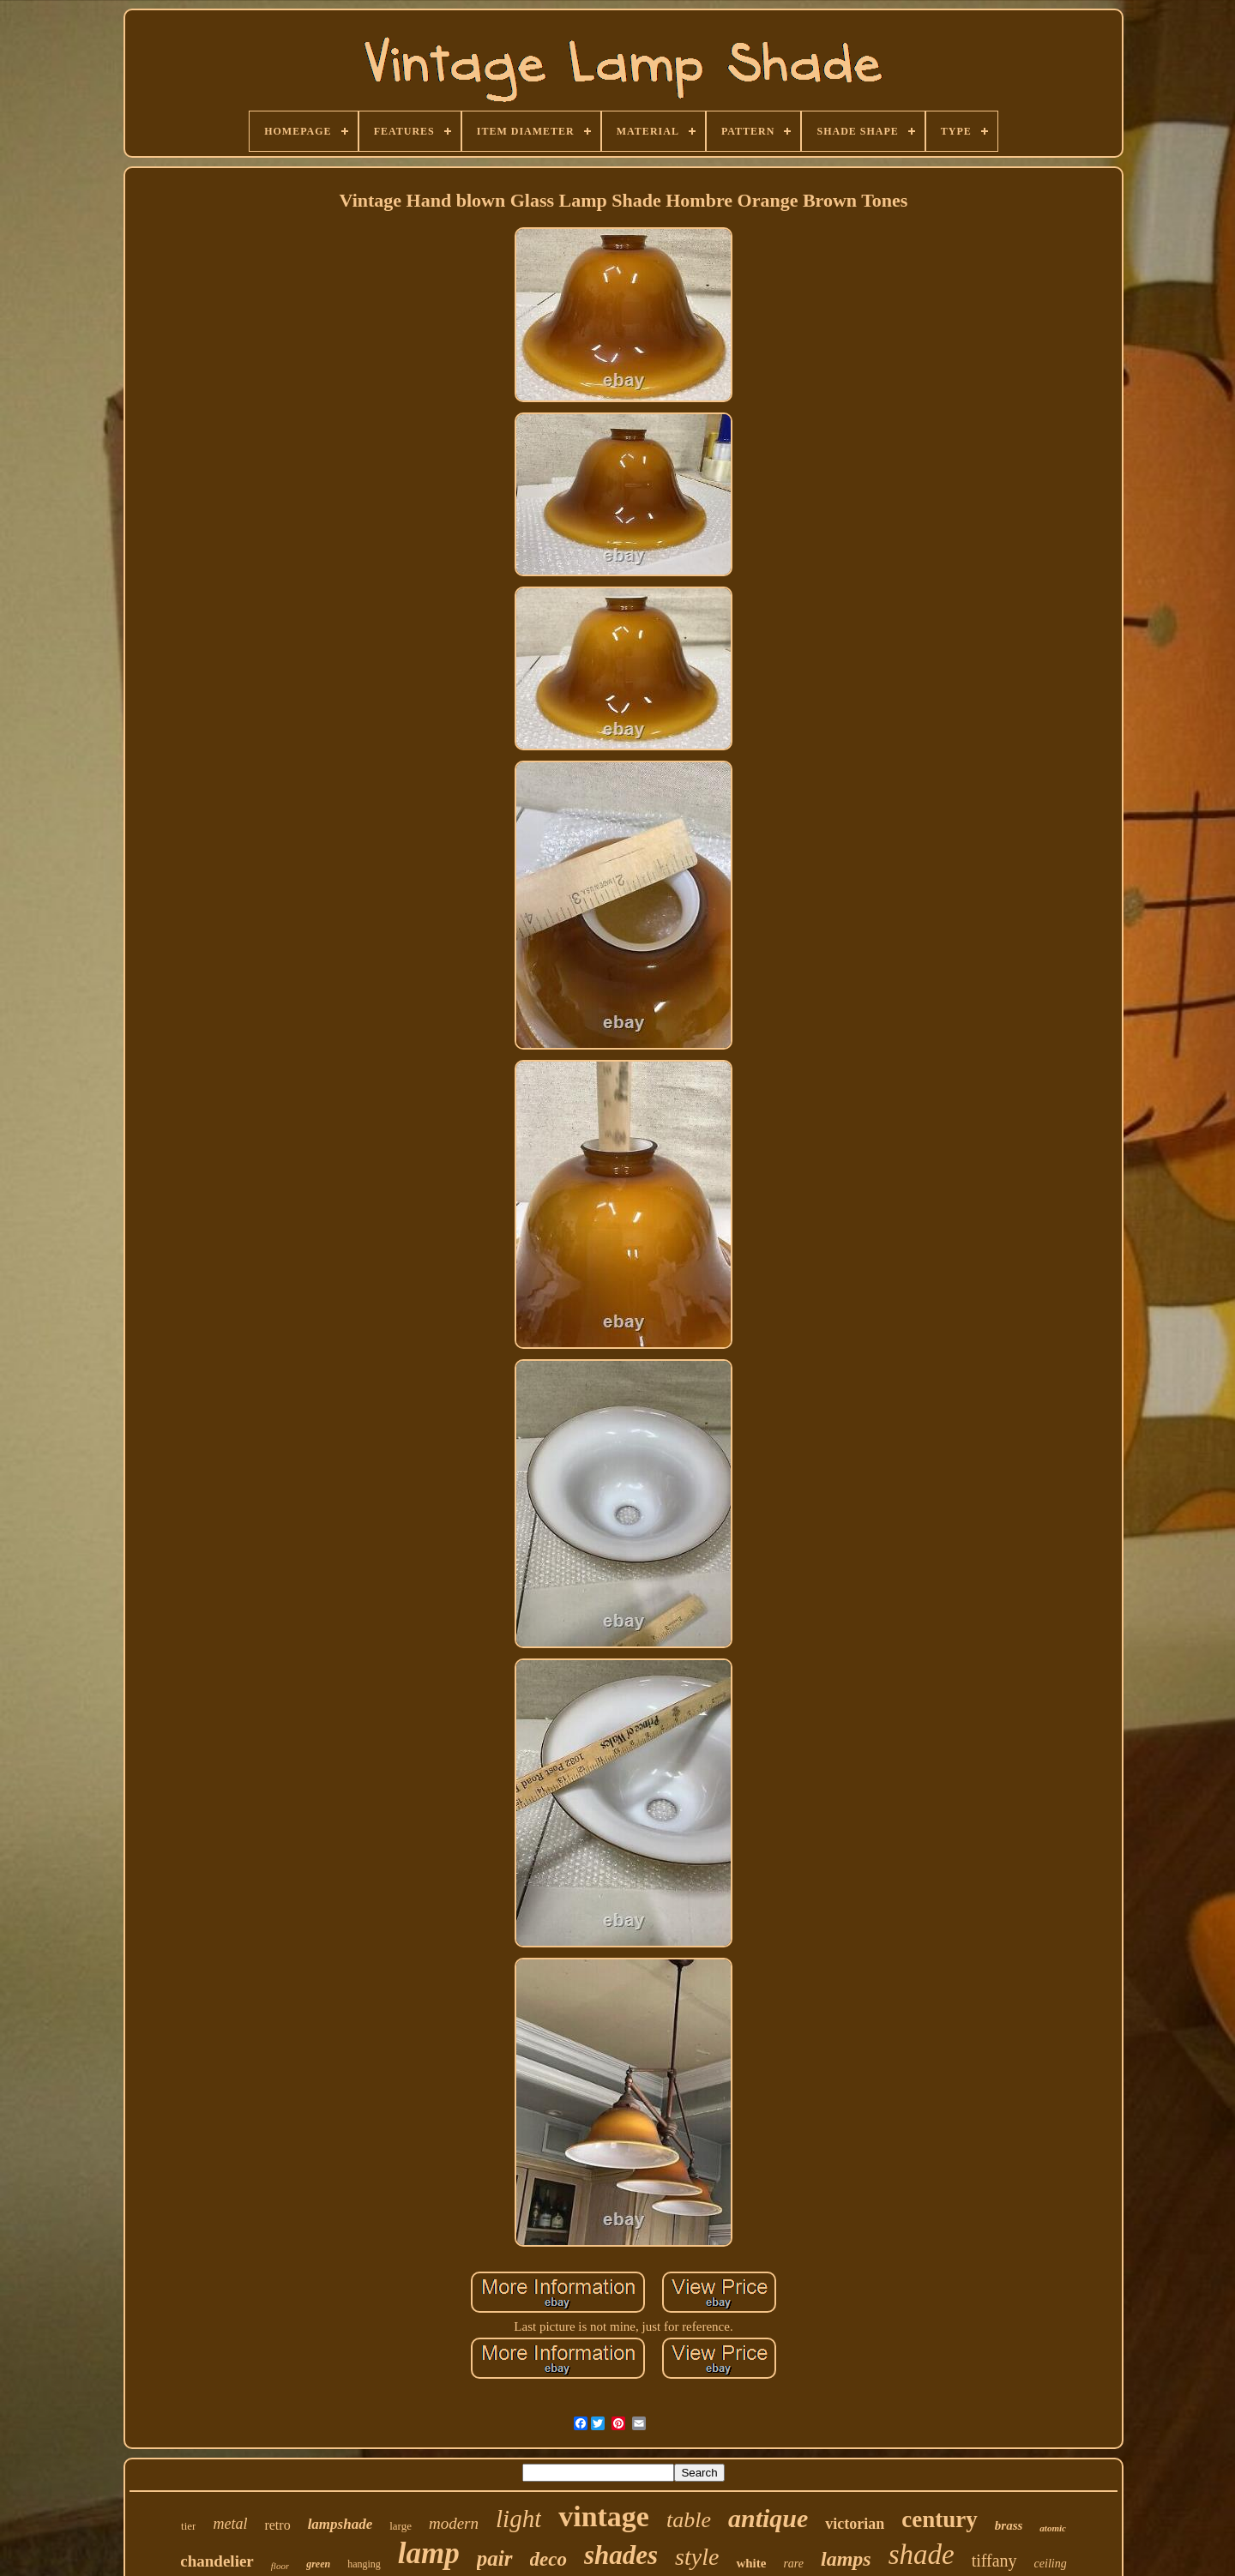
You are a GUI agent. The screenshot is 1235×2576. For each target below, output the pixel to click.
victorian (854, 2523)
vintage (603, 2516)
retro (277, 2525)
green (318, 2564)
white (751, 2563)
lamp (429, 2553)
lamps (846, 2559)
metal (230, 2523)
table (688, 2519)
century (939, 2519)
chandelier (217, 2561)
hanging (364, 2564)
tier (188, 2525)
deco (548, 2559)
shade (922, 2554)
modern (454, 2523)
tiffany (994, 2560)
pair (495, 2558)
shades (621, 2555)
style (697, 2556)
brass (1009, 2525)
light (518, 2518)
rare (793, 2563)
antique (768, 2518)
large (400, 2525)
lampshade (340, 2524)
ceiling (1050, 2563)
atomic (1052, 2528)
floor (280, 2566)
